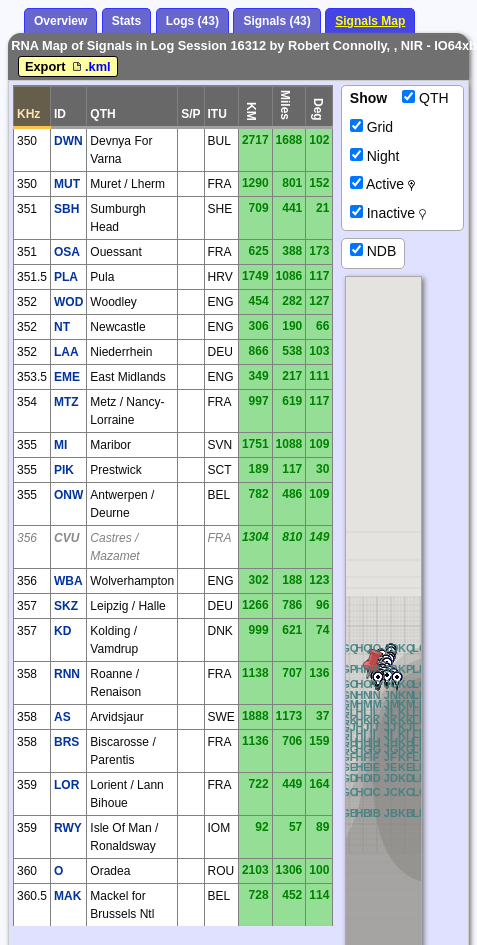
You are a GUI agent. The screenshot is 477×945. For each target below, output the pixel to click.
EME (67, 377)
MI (60, 445)
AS (62, 717)
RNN (67, 674)
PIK (64, 470)
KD (62, 631)
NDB (373, 251)
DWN (68, 141)
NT (62, 327)
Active (382, 184)
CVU (66, 538)
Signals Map (370, 21)
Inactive (388, 213)
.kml (90, 66)
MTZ (66, 402)
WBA (68, 581)
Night (375, 156)
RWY (68, 828)
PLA (66, 277)
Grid (371, 127)
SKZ (66, 606)
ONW (68, 495)
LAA (66, 352)
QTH (425, 98)
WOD (68, 302)
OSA (67, 252)
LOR (66, 785)
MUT (67, 184)
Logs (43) (192, 21)
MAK (67, 896)
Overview (60, 21)
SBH (66, 209)
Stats (126, 21)
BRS (66, 742)
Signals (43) (276, 21)
